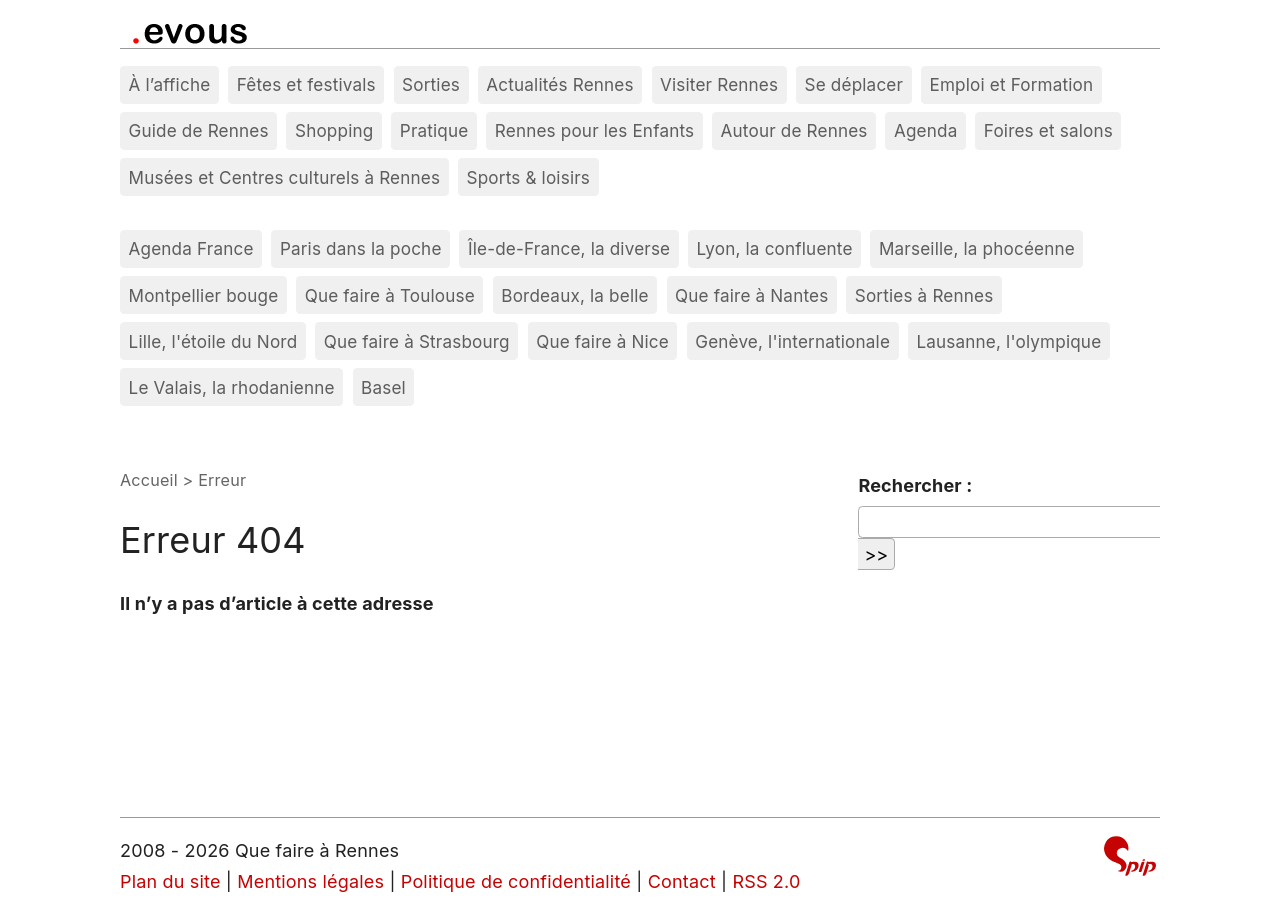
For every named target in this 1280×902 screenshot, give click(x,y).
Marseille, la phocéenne (977, 248)
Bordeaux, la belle (574, 295)
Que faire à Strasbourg (417, 341)
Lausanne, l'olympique (1008, 341)
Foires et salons (1048, 130)
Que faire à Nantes (751, 295)
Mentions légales (310, 881)
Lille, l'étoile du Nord (213, 341)
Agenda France (191, 248)
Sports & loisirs (529, 177)
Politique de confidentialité (516, 881)
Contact (682, 881)
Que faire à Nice (602, 341)
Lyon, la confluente (775, 248)
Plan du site (170, 881)
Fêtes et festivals (306, 84)
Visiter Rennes (719, 84)
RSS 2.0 (766, 881)
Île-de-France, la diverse (569, 248)
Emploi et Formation (1011, 84)
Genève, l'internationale (792, 341)
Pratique (434, 130)
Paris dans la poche (361, 248)
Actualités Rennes (559, 84)
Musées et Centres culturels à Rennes (285, 177)
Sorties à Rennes (924, 295)
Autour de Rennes (794, 130)
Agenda (926, 130)
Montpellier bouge (204, 295)
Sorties (431, 84)
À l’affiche (170, 84)
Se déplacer (854, 84)
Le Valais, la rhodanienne (232, 387)
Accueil (149, 480)
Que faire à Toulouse (390, 295)
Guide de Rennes (199, 130)
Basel (383, 387)
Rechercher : (915, 485)
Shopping (334, 130)
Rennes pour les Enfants (594, 130)
